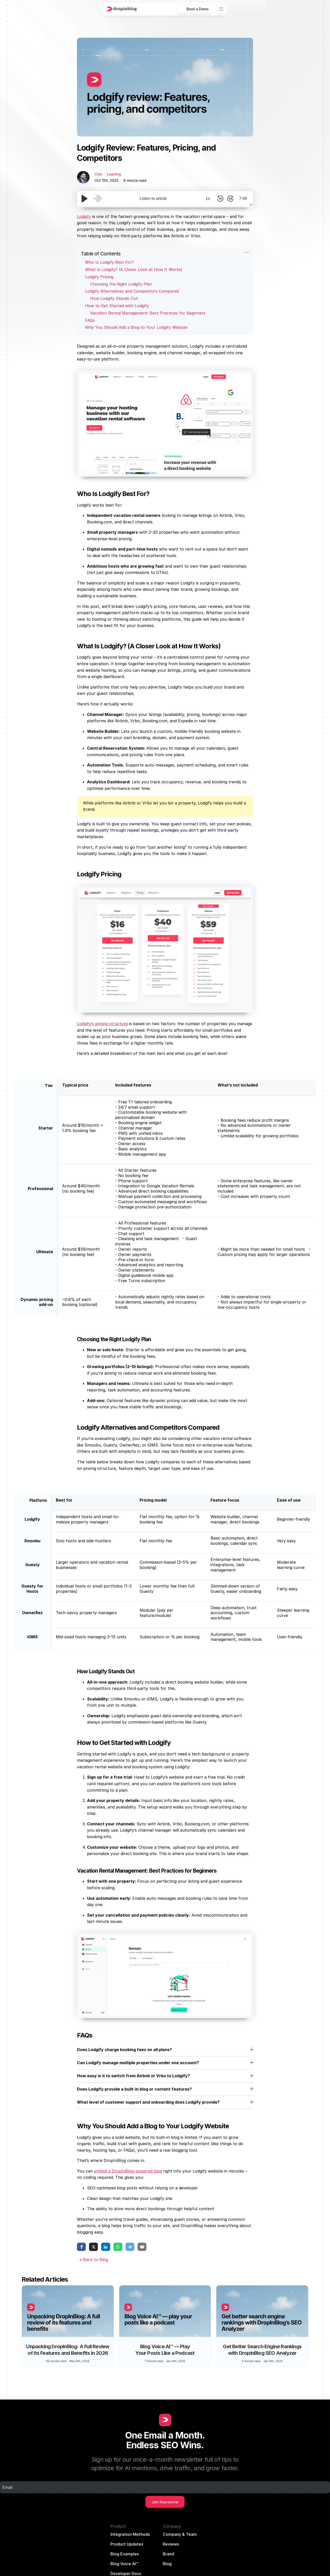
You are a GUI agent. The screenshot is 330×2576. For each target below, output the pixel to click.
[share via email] (142, 2247)
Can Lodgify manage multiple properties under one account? (138, 2062)
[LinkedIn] (181, 2516)
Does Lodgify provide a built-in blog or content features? (134, 2089)
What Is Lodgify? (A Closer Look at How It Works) (133, 269)
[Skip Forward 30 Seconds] (230, 199)
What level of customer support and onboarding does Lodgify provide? (148, 2102)
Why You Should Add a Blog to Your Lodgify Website (136, 327)
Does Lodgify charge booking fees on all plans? (124, 2049)
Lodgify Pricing (99, 276)
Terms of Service (147, 2526)
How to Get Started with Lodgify (117, 305)
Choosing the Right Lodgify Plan (121, 284)
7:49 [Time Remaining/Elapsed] (243, 198)
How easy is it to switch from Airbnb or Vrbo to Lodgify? (133, 2075)
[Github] (231, 2516)
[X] (200, 2516)
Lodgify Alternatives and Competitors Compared (132, 291)
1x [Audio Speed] (208, 198)
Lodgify (84, 216)
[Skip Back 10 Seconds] (220, 199)
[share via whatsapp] (117, 2247)
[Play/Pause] (84, 199)
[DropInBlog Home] (72, 10)
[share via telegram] (130, 2247)
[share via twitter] (93, 2247)
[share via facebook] (81, 2247)
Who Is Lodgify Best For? (109, 262)
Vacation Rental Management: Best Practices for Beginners (147, 312)
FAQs (90, 320)
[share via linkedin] (105, 2247)
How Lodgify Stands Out (114, 298)
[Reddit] (211, 2516)
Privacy (171, 2526)
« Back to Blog (93, 2259)
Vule (98, 174)
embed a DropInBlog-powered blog (128, 2171)
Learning (114, 174)
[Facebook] (190, 2516)
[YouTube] (221, 2516)
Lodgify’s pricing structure (102, 1023)
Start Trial (189, 2526)
